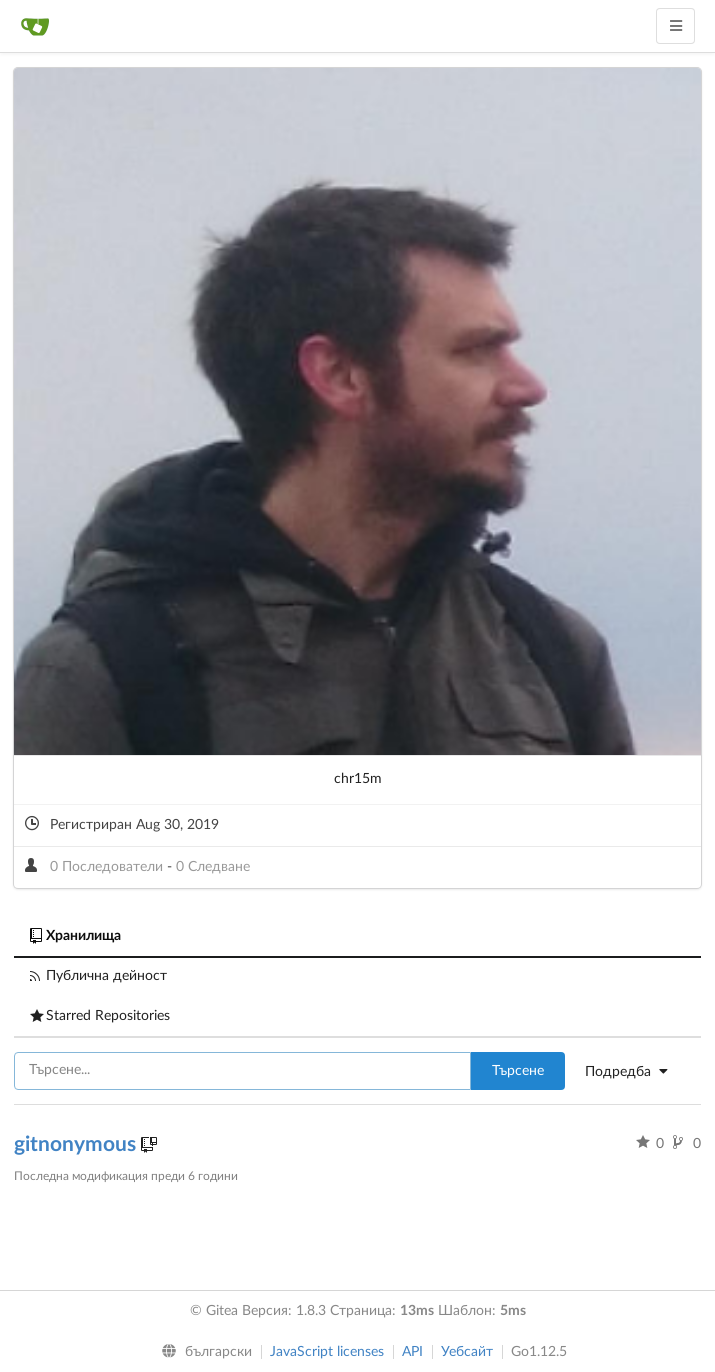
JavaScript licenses (327, 1352)
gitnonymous (77, 1144)
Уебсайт (467, 1352)
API (412, 1352)
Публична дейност (98, 976)
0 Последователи (108, 867)
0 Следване (213, 867)
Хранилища (75, 936)
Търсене (518, 1071)
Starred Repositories (100, 1016)
